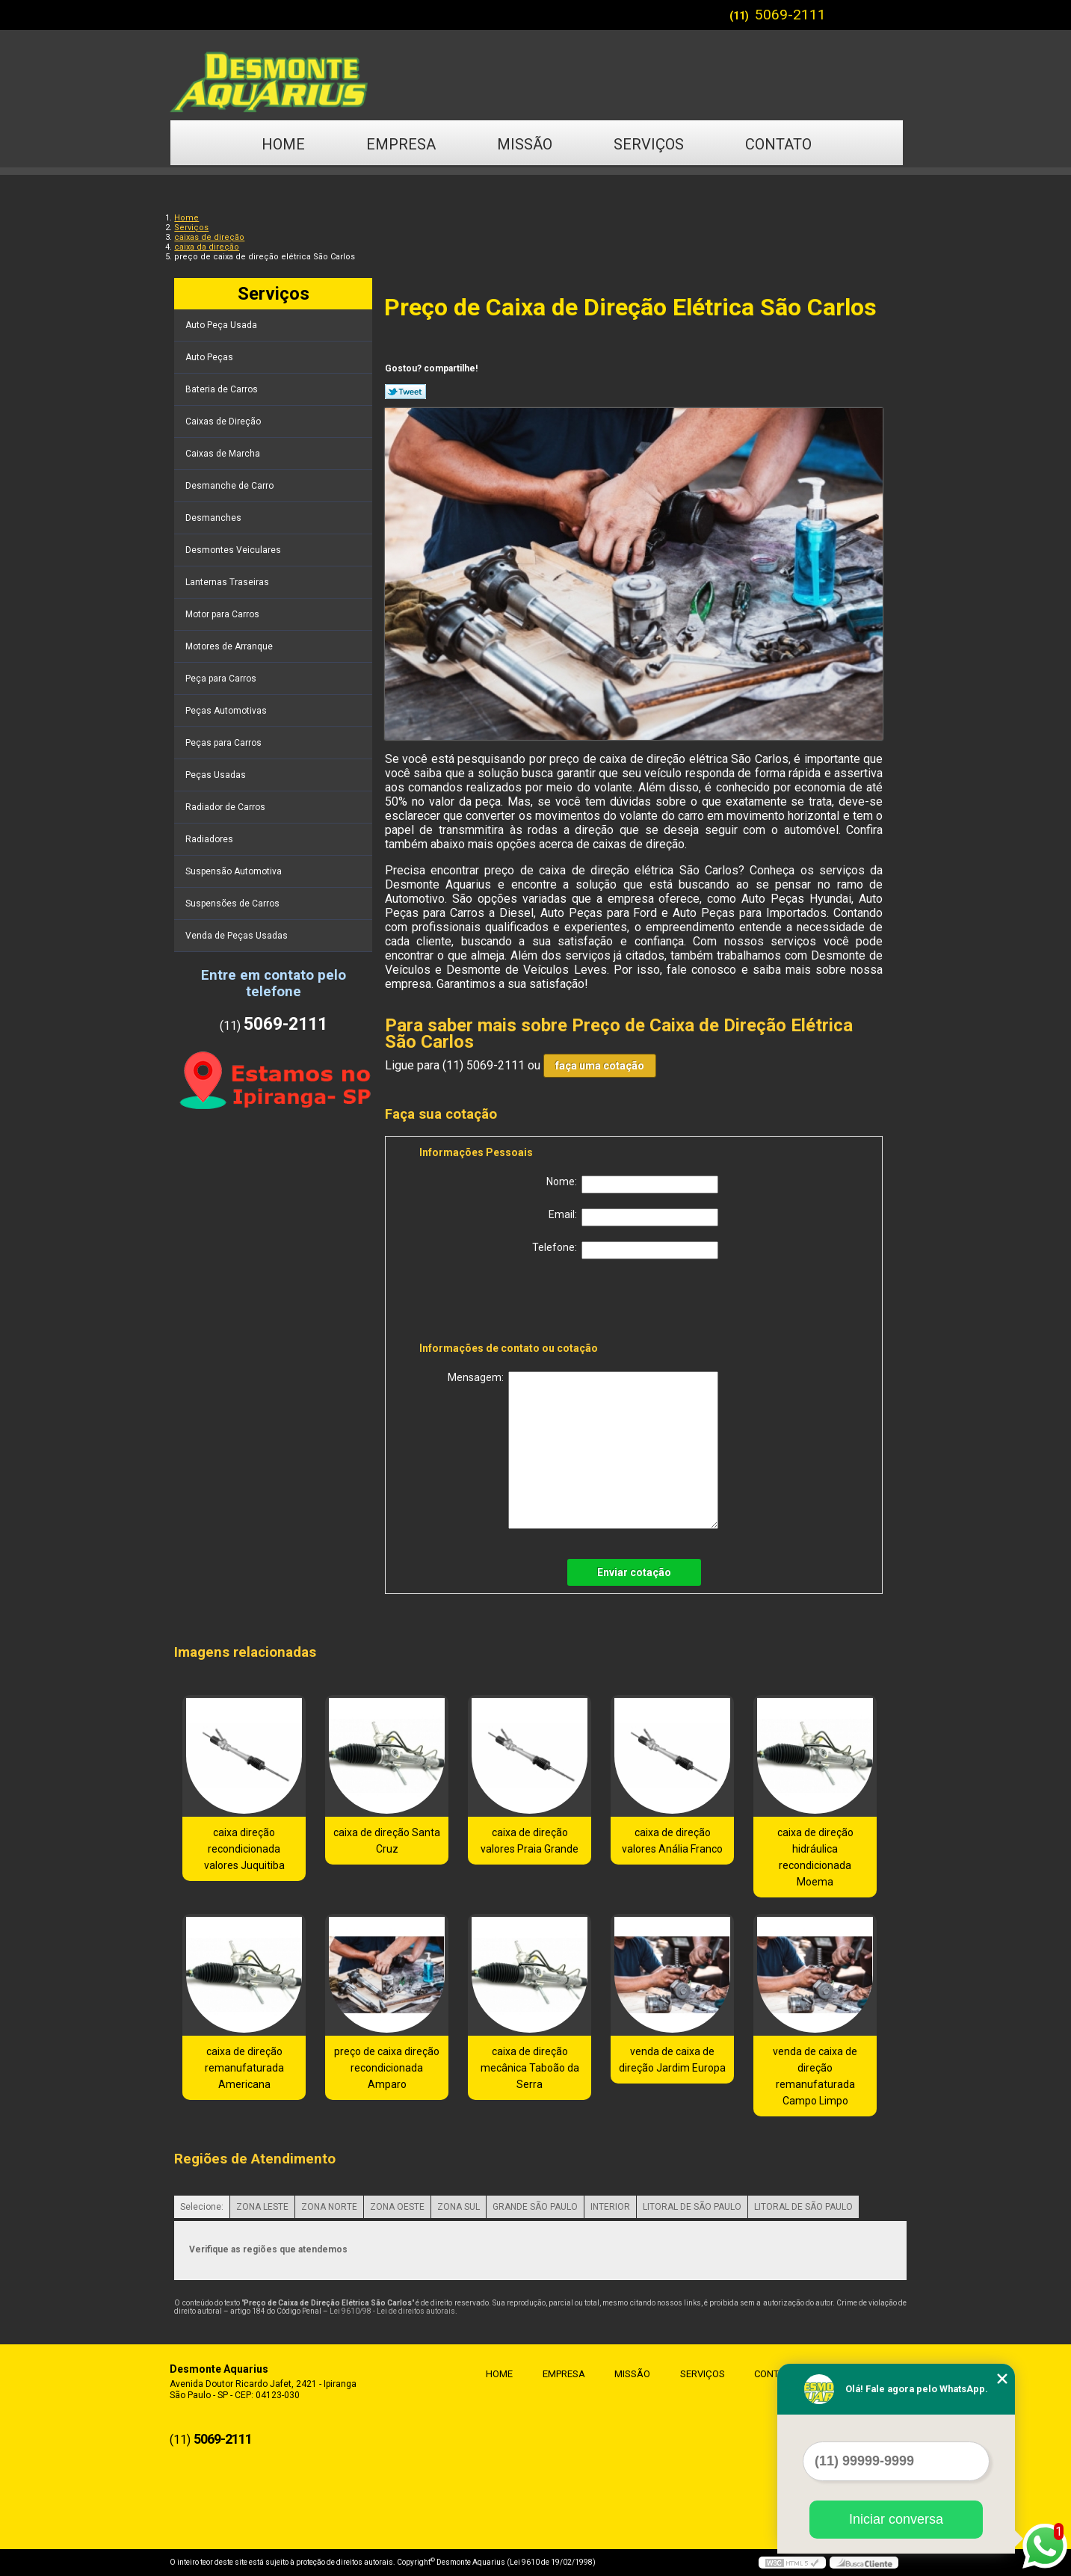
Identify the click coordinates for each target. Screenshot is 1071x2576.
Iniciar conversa (896, 2519)
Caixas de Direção (224, 421)
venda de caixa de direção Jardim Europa (672, 2059)
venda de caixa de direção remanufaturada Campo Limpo (815, 2076)
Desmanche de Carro (230, 486)
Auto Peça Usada (222, 325)
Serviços (649, 144)
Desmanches (214, 518)
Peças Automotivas (227, 710)
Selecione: (201, 2207)
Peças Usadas (216, 775)
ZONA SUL (458, 2207)
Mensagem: (583, 1450)
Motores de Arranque (230, 646)
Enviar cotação (634, 1572)
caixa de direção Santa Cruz (386, 1840)
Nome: (632, 1184)
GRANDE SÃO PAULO (535, 2207)
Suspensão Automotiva (234, 871)
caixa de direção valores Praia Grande (529, 1840)
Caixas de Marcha (223, 453)
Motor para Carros (223, 614)
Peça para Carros (222, 678)
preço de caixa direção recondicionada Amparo (386, 2067)
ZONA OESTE (397, 2207)
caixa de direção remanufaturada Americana (244, 2067)
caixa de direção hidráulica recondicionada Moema (815, 1857)
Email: (633, 1217)
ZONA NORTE (329, 2207)
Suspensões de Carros (233, 903)
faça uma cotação (599, 1066)
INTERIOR (610, 2207)
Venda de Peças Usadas (237, 935)
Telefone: (625, 1250)
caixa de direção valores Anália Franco (672, 1840)
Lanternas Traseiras (228, 582)
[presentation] (514, 1303)
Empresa (401, 144)
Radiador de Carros (226, 807)
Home (283, 144)
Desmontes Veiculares (234, 550)
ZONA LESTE (262, 2207)
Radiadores (210, 839)
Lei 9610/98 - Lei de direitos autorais (392, 2311)
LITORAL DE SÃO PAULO (692, 2207)
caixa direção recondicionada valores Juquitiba (244, 1848)
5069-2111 (790, 14)
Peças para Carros (224, 743)
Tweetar (405, 391)
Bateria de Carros (222, 389)
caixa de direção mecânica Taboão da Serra (530, 2067)
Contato (778, 144)
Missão (524, 144)
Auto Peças (210, 357)
